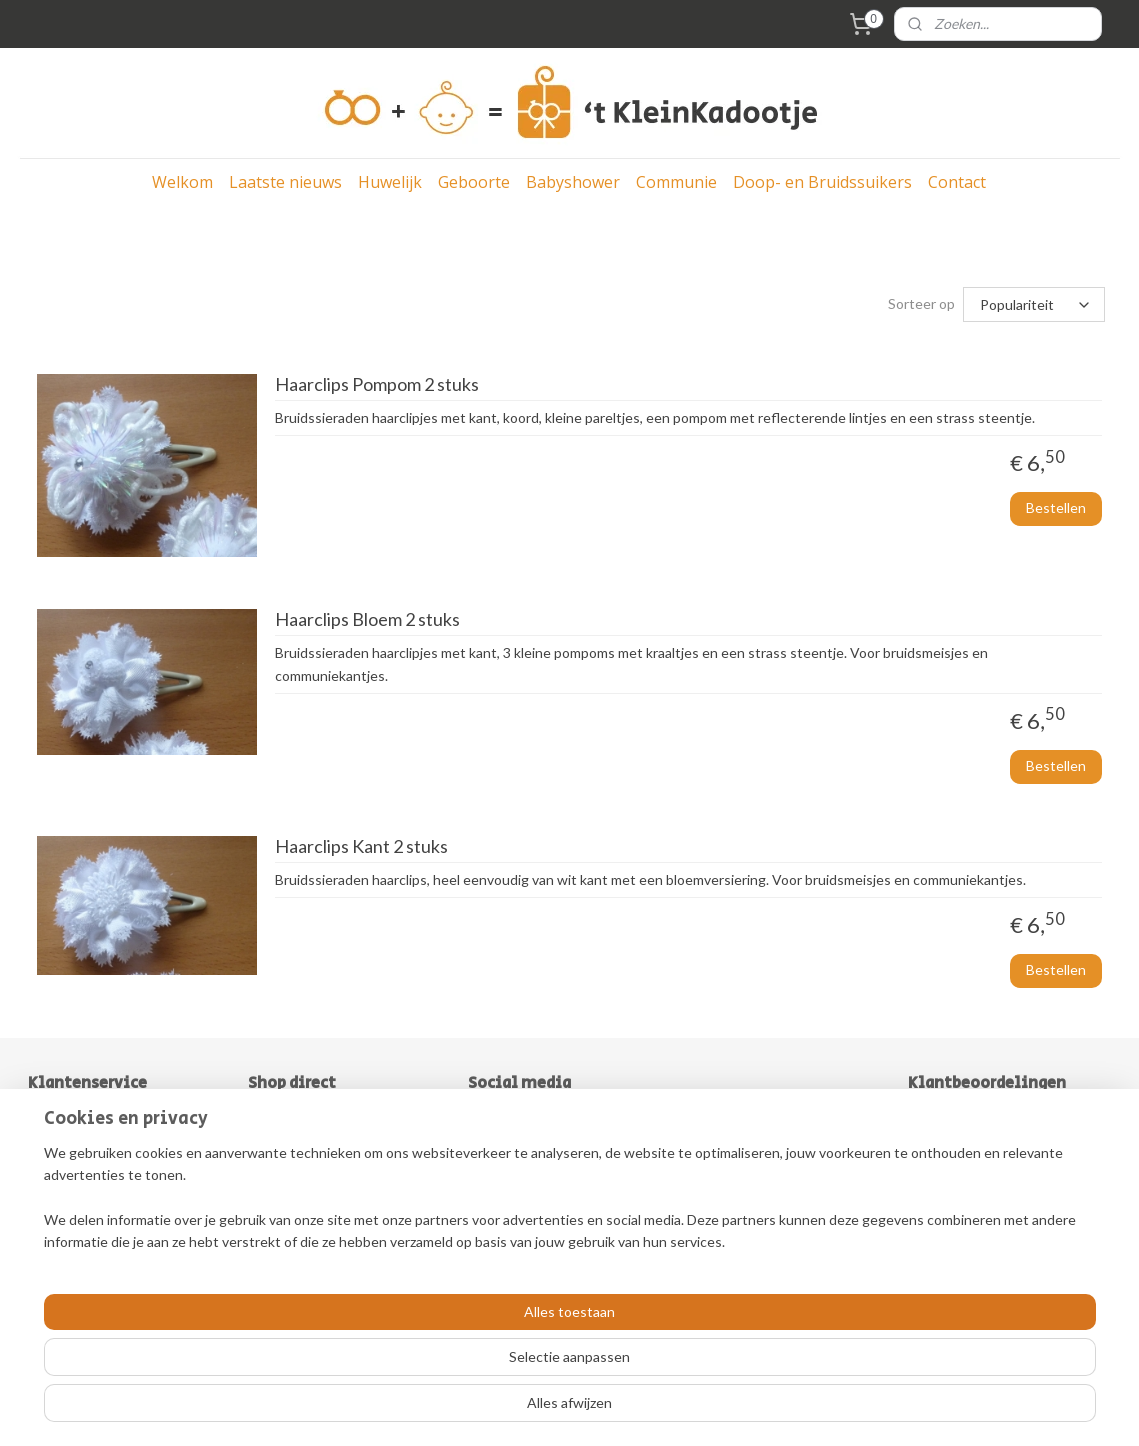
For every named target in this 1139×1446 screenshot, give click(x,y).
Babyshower (573, 182)
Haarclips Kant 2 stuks (360, 846)
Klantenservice (75, 1233)
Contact (957, 182)
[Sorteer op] (1034, 304)
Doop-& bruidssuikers (316, 1211)
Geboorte (474, 182)
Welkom (182, 182)
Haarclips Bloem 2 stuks (366, 619)
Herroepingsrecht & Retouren (122, 1211)
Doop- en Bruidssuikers (822, 182)
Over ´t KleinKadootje (97, 1144)
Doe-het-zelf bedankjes (321, 1233)
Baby (263, 1144)
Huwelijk (390, 182)
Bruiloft (271, 1121)
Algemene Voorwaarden (103, 1166)
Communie (676, 182)
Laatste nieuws (285, 182)
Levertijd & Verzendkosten (111, 1188)
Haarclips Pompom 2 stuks (376, 384)
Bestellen (1056, 507)
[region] (437, 1367)
